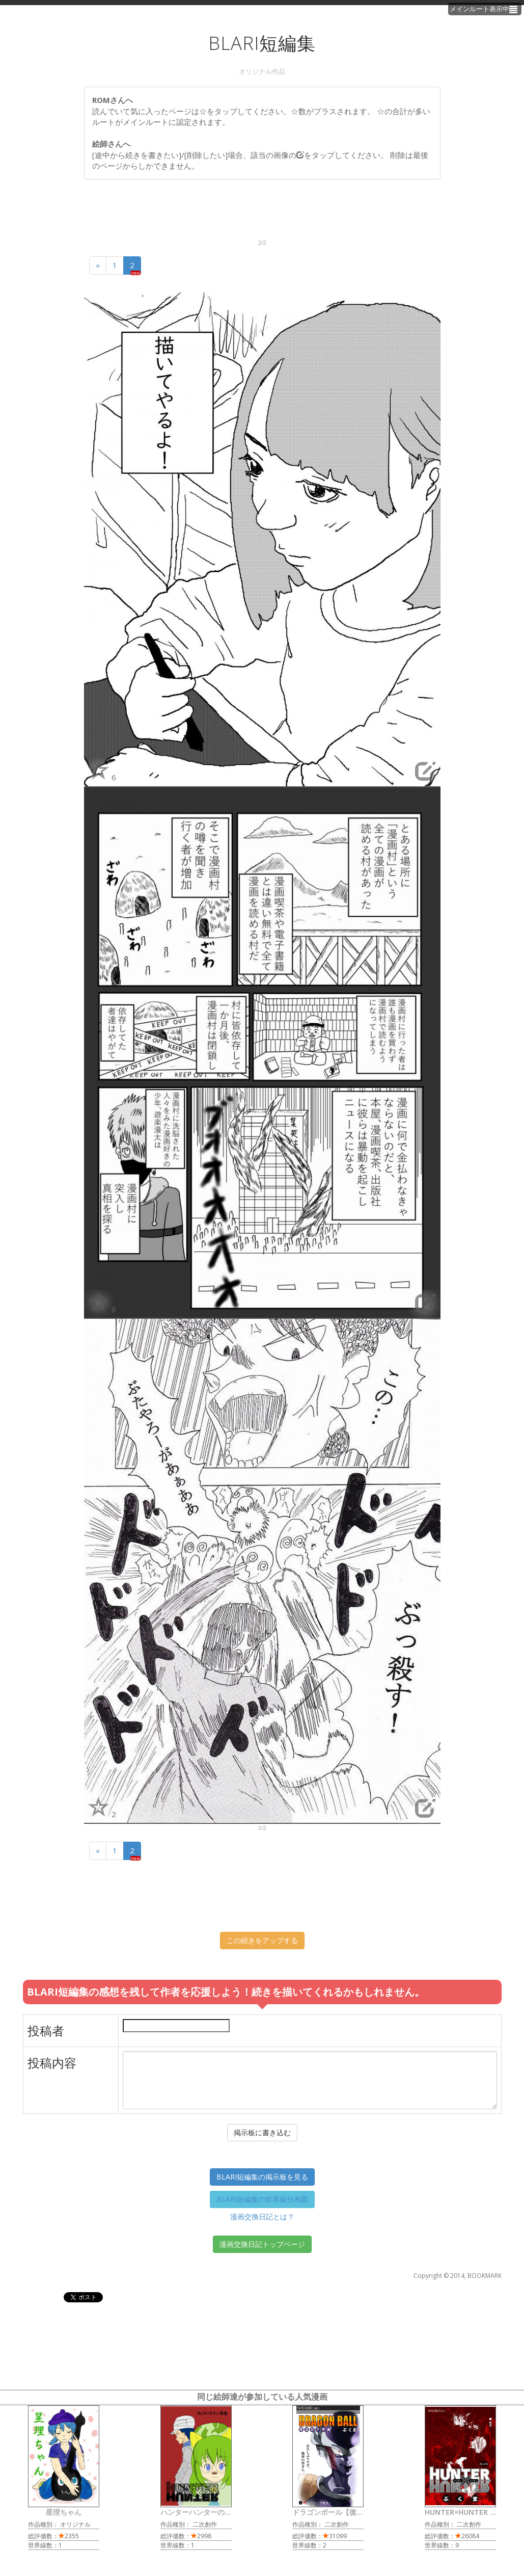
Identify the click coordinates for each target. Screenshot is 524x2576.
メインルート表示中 (485, 8)
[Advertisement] (269, 212)
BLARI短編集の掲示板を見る (262, 2177)
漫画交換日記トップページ (262, 2244)
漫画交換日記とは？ (262, 2216)
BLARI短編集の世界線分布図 (262, 2199)
